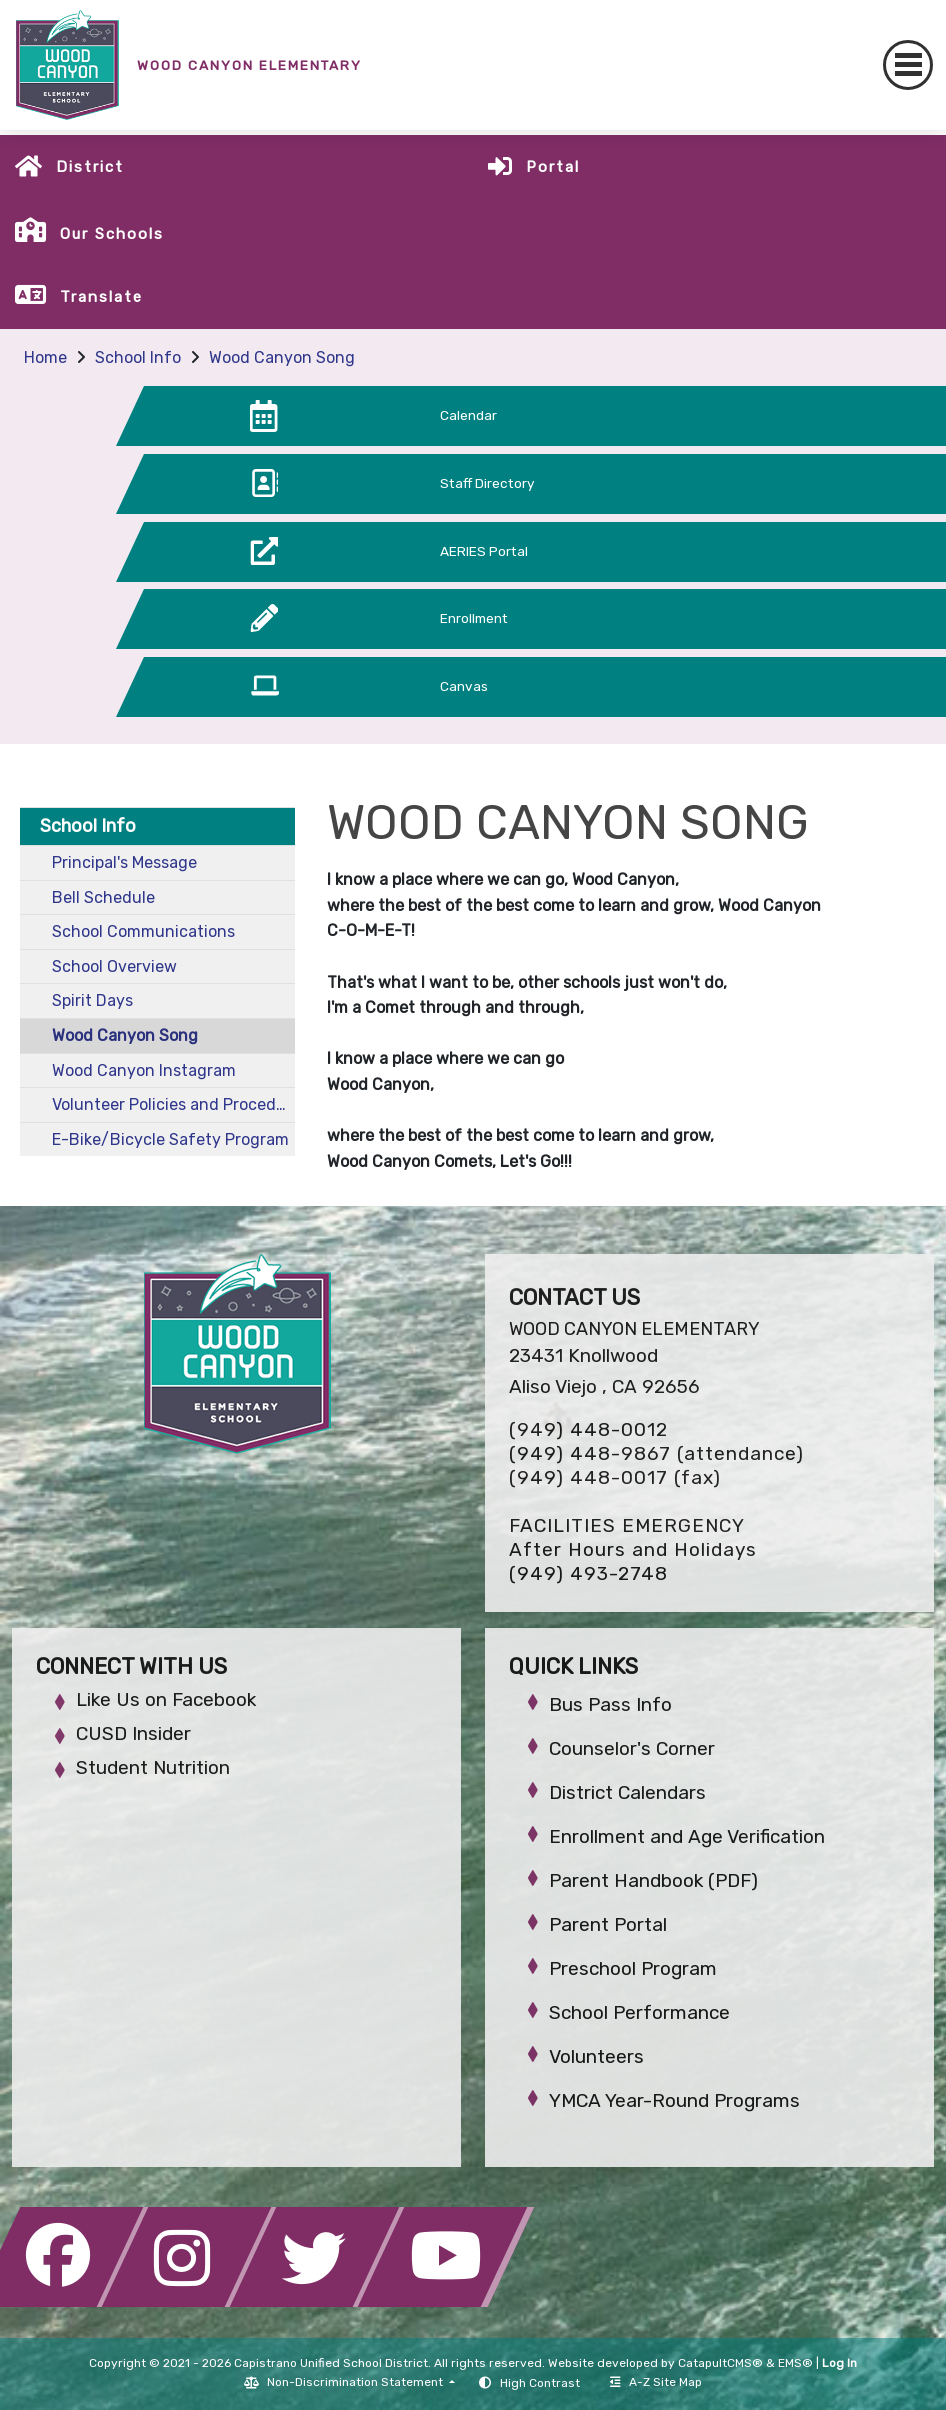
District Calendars (627, 1792)
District (90, 167)
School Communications (143, 931)
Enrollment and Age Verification (687, 1836)
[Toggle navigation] (908, 65)
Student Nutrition (153, 1767)
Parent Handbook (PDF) (653, 1880)
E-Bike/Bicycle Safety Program (170, 1139)
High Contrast (540, 2383)
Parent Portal (608, 1924)
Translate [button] (101, 297)
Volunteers (596, 2056)
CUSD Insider (133, 1733)
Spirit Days (92, 1000)
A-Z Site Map (656, 2382)
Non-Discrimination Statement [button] (356, 2382)
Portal (553, 167)
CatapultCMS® (720, 2363)
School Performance (639, 2012)
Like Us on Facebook (166, 1699)
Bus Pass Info (610, 1704)
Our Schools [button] (112, 234)
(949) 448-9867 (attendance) (656, 1453)
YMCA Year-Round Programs (674, 2100)
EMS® (795, 2363)
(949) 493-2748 (588, 1573)
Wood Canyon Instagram (144, 1070)
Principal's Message (124, 862)
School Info (138, 357)
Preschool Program (633, 1968)
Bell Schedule (103, 897)
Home (45, 357)
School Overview (114, 966)
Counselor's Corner (632, 1748)
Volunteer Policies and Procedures (173, 1104)
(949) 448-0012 (588, 1429)
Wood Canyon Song (282, 357)
